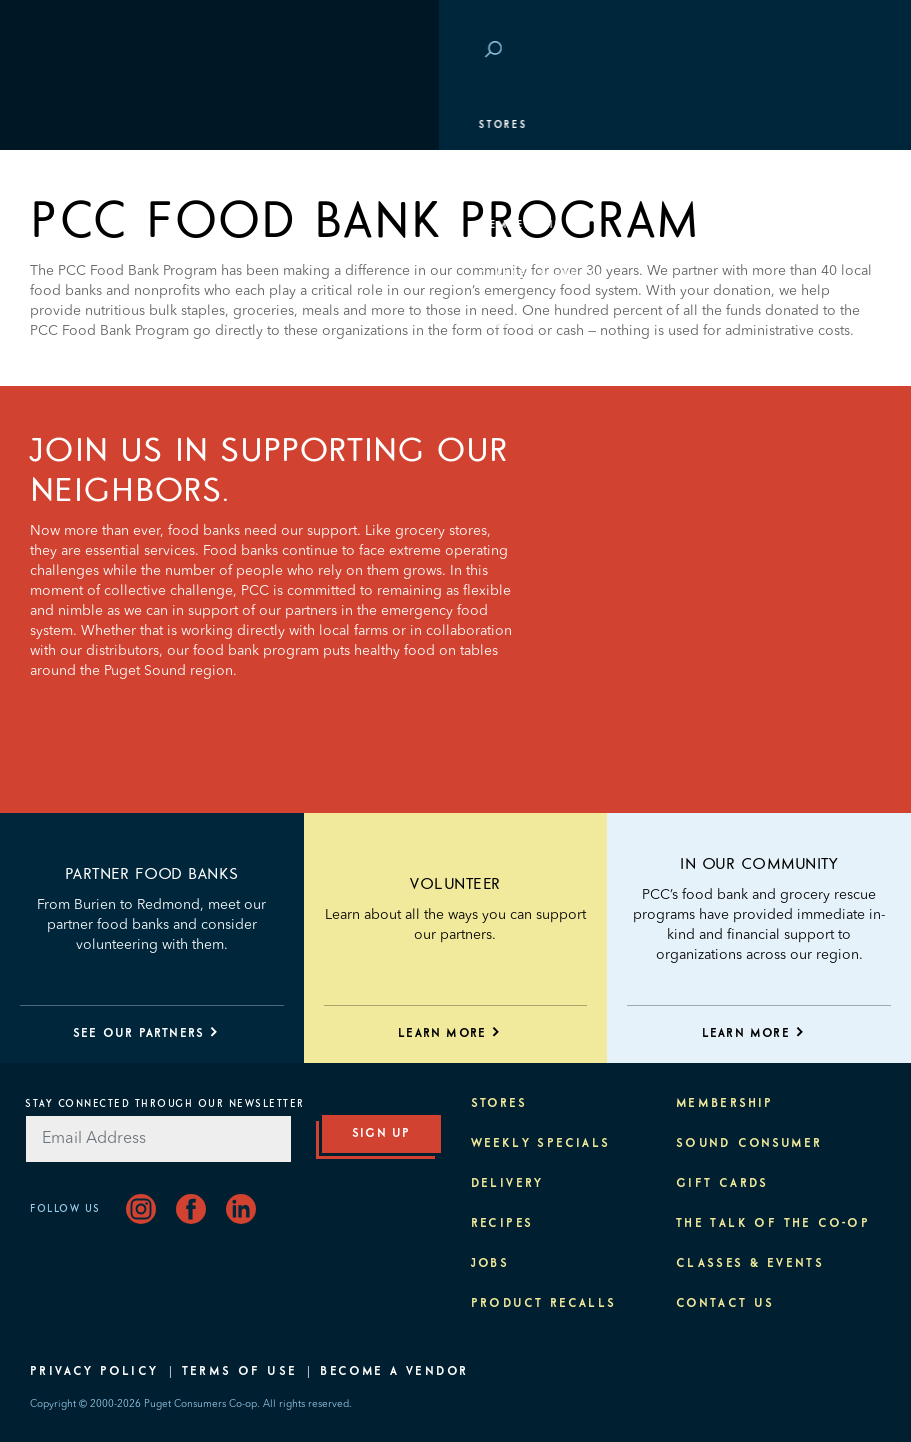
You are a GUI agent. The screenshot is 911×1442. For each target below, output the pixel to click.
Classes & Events (102, 275)
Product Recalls (544, 1304)
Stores (64, 125)
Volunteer (455, 884)
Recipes (502, 1224)
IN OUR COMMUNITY (759, 864)
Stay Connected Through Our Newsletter (165, 1104)
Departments (85, 175)
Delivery (507, 1184)
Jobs (490, 1264)
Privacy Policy (94, 1372)
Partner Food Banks (152, 874)
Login (850, 51)
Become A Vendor (394, 1372)
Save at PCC (769, 51)
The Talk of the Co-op (773, 1224)
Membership (82, 225)
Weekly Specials (541, 1144)
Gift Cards (722, 1184)
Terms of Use (240, 1372)
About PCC (76, 375)
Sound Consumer (749, 1144)
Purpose (70, 325)
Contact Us (725, 1304)
